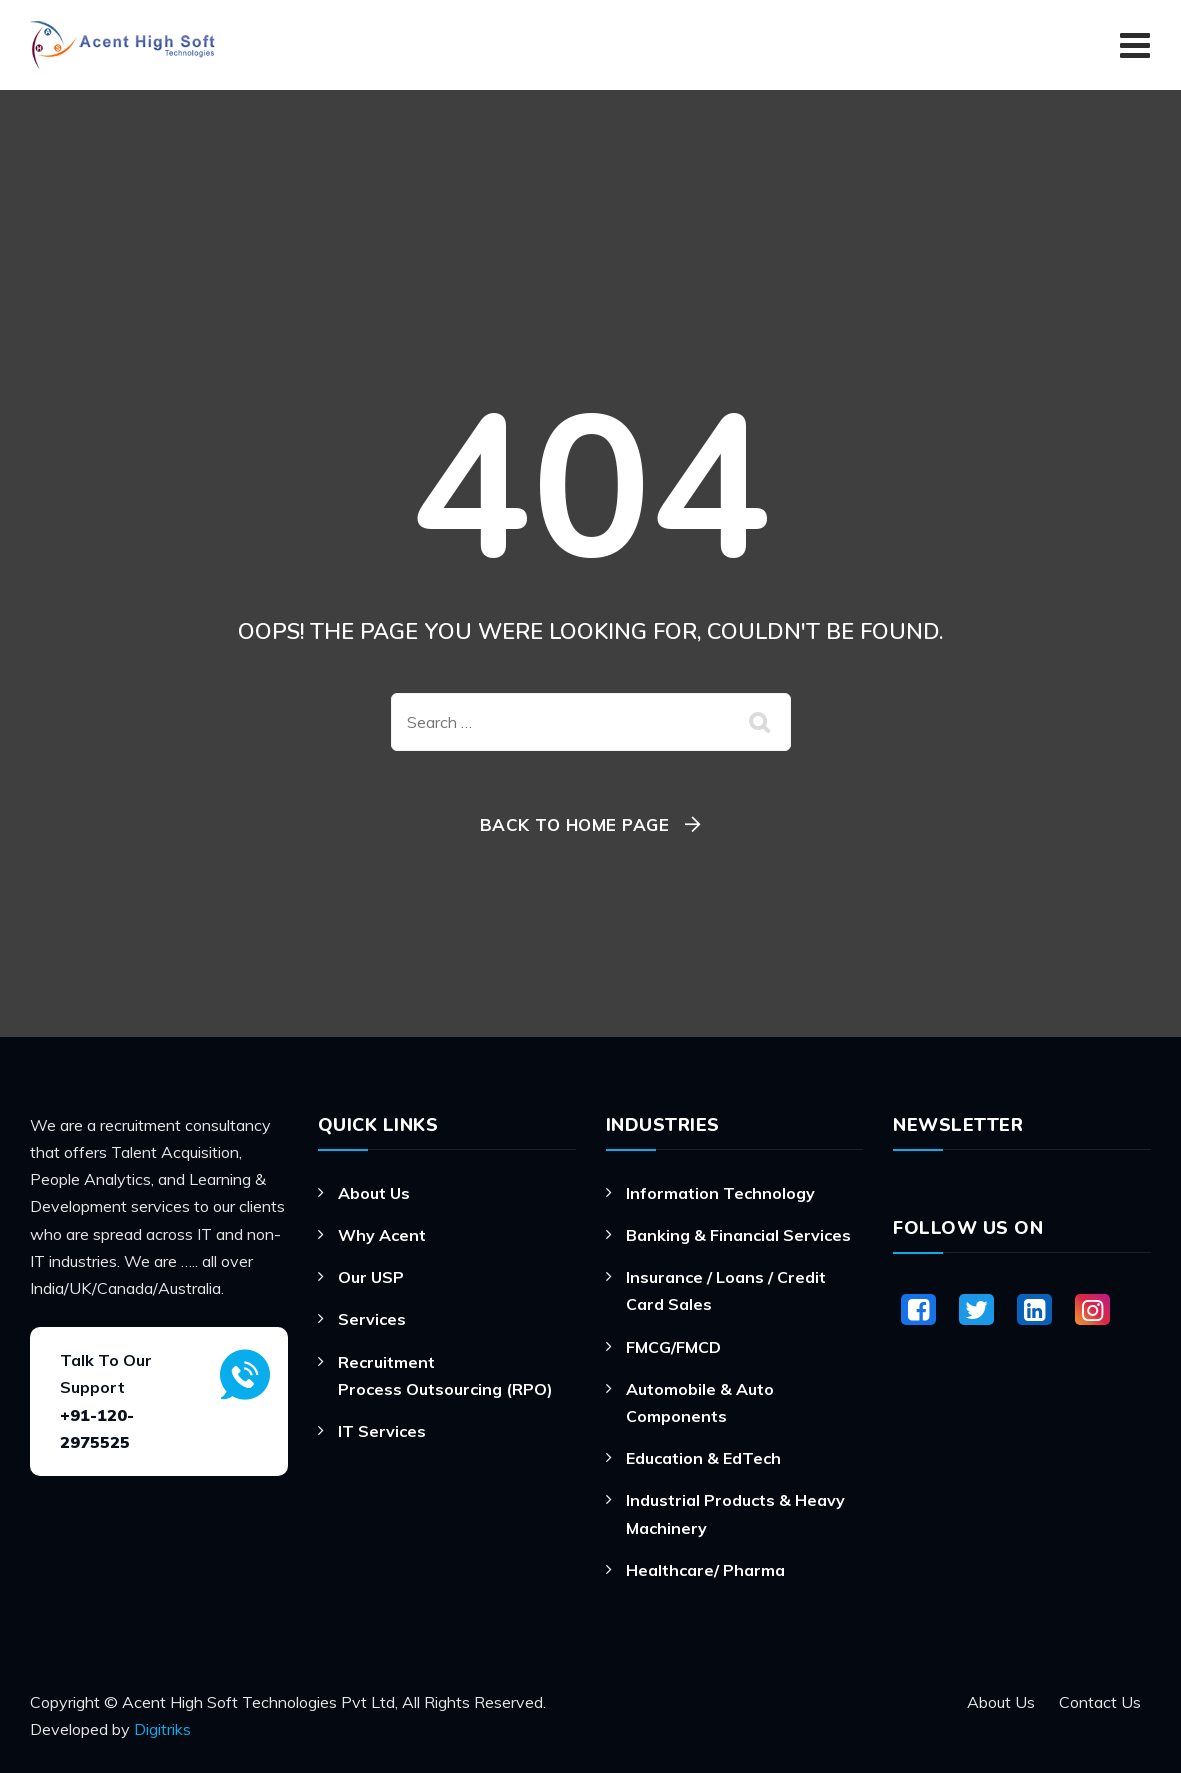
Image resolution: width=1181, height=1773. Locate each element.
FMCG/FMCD (673, 1347)
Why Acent (382, 1235)
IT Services (382, 1431)
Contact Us (1100, 1702)
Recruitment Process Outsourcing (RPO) (445, 1375)
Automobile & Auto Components (700, 1402)
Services (372, 1319)
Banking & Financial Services (738, 1235)
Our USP (371, 1277)
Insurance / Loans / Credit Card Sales (726, 1290)
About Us (374, 1193)
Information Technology (720, 1193)
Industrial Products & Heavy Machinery (735, 1513)
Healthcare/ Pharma (705, 1570)
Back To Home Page (575, 824)
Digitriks (162, 1729)
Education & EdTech (703, 1458)
